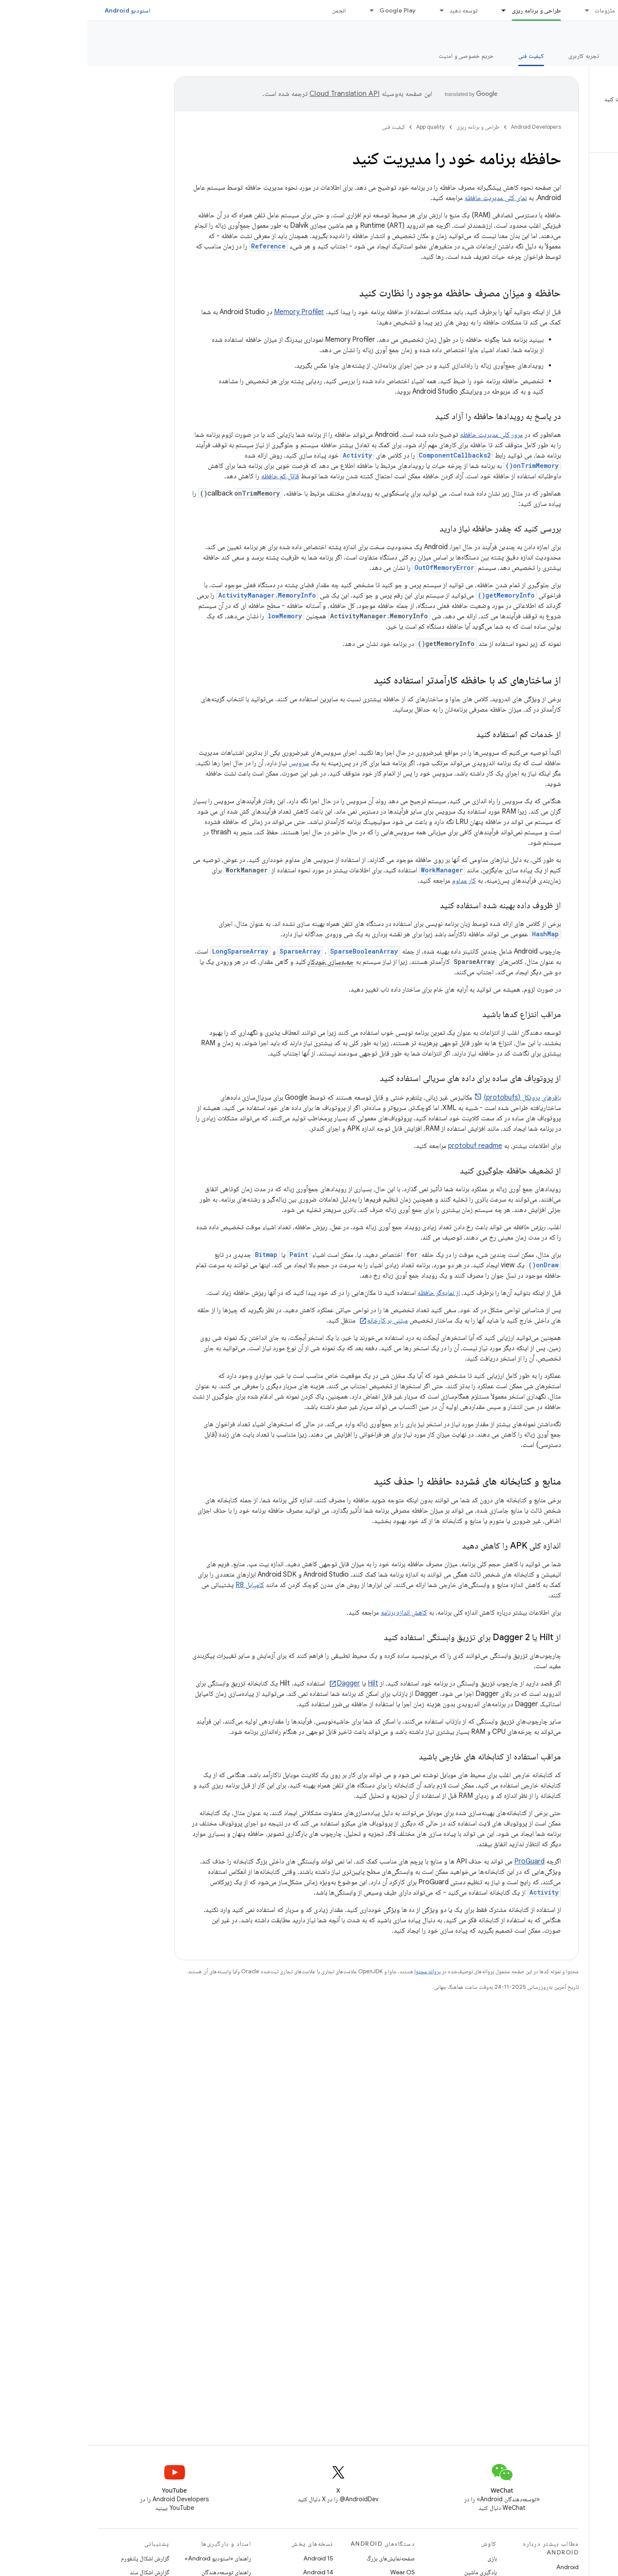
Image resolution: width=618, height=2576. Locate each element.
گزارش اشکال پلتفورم (58, 2558)
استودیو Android (40, 10)
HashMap (458, 934)
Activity (270, 455)
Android (480, 2567)
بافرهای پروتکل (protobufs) (435, 1097)
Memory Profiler (212, 312)
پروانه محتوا (340, 1971)
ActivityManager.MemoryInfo (180, 595)
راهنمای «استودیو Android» (130, 2558)
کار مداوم (377, 880)
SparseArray (212, 951)
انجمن (251, 10)
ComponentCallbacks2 (367, 455)
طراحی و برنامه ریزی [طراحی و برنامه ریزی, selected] (449, 10)
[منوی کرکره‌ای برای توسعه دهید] (350, 10)
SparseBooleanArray (277, 951)
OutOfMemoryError (357, 567)
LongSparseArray (153, 951)
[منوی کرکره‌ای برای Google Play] (280, 10)
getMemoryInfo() (419, 595)
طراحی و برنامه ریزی (390, 126)
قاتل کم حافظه (193, 476)
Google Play (310, 10)
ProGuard (442, 1861)
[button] (561, 113)
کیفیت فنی (306, 126)
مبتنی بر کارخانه (300, 1320)
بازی (405, 2558)
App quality (585, 35)
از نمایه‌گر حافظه (351, 1292)
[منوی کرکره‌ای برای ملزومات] (495, 10)
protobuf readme (388, 1146)
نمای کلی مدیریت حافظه (408, 198)
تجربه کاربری (496, 56)
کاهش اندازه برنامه (316, 1612)
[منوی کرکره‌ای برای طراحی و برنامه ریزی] (412, 10)
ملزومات (517, 10)
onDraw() (456, 1265)
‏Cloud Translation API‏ (257, 93)
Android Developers (449, 126)
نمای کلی (597, 56)
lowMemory (198, 616)
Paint (211, 1254)
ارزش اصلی (549, 56)
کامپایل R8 (162, 1585)
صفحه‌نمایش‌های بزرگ (303, 2558)
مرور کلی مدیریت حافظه (404, 434)
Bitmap (179, 1254)
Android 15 (231, 2558)
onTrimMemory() (444, 465)
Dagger (261, 1683)
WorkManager (355, 870)
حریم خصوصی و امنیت (379, 56)
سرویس (211, 763)
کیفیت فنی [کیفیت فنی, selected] (444, 56)
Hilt (285, 1683)
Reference (181, 246)
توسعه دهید (376, 10)
